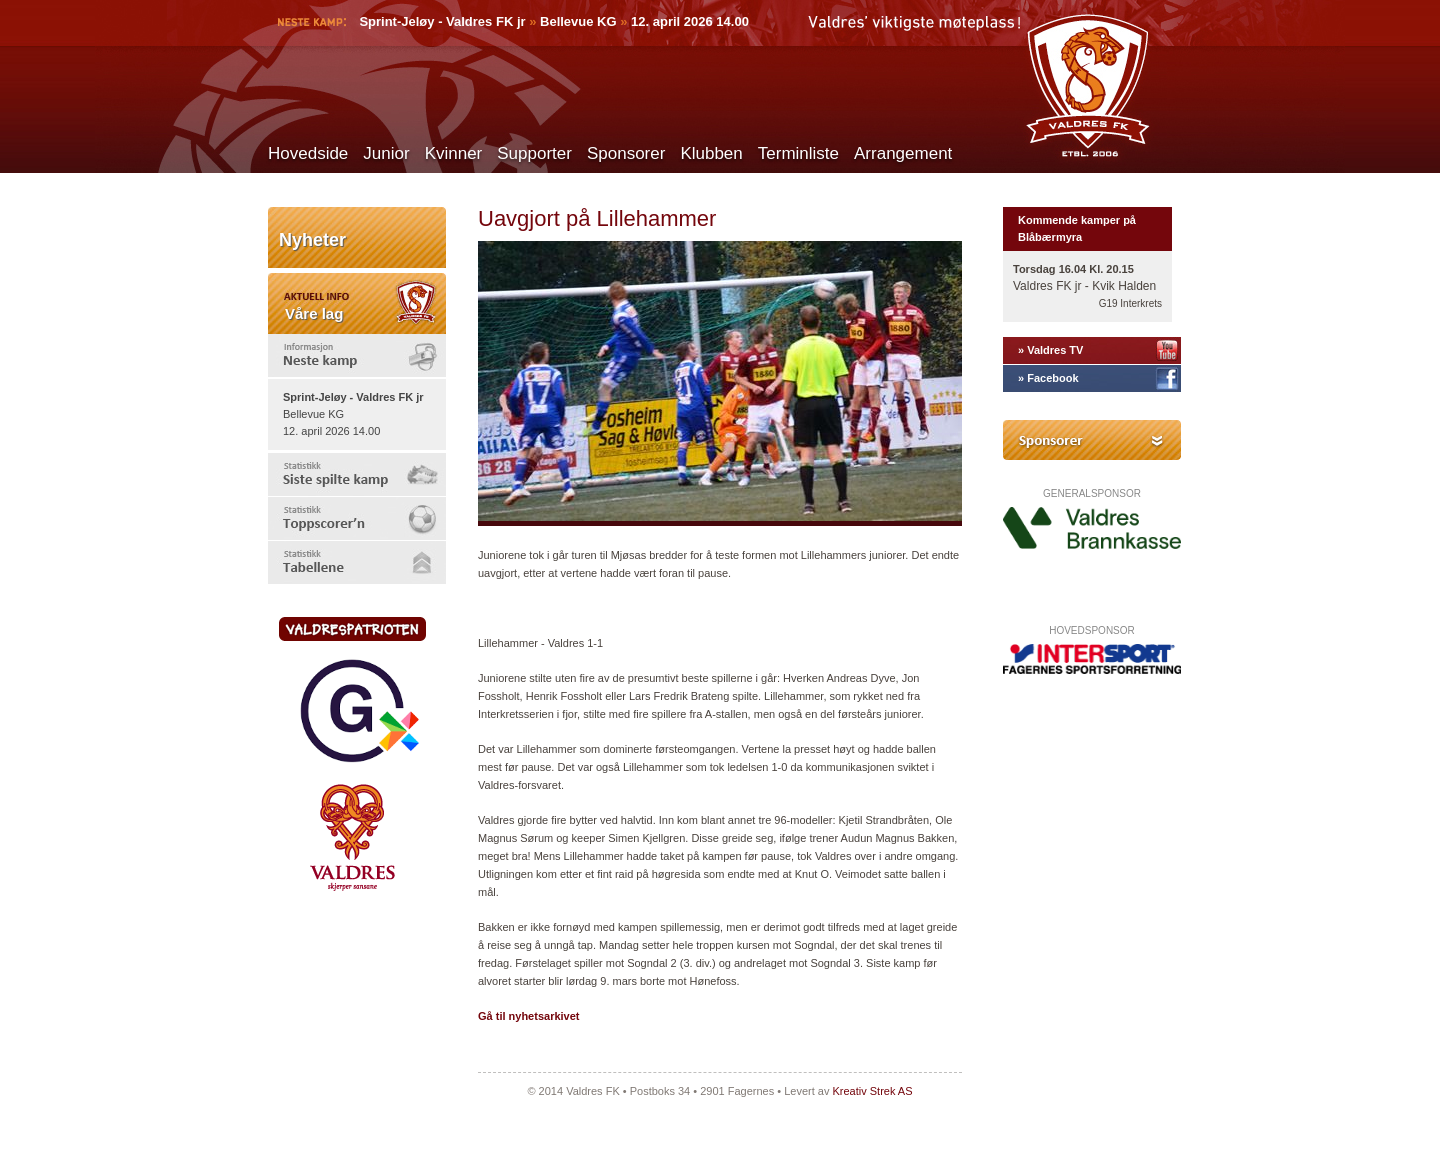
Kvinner (454, 153)
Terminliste (798, 153)
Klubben (711, 153)
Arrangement (903, 153)
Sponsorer (626, 153)
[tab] (357, 355)
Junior (386, 153)
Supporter (534, 153)
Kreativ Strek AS (872, 1091)
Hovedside (308, 153)
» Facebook (1048, 378)
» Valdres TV (1050, 350)
